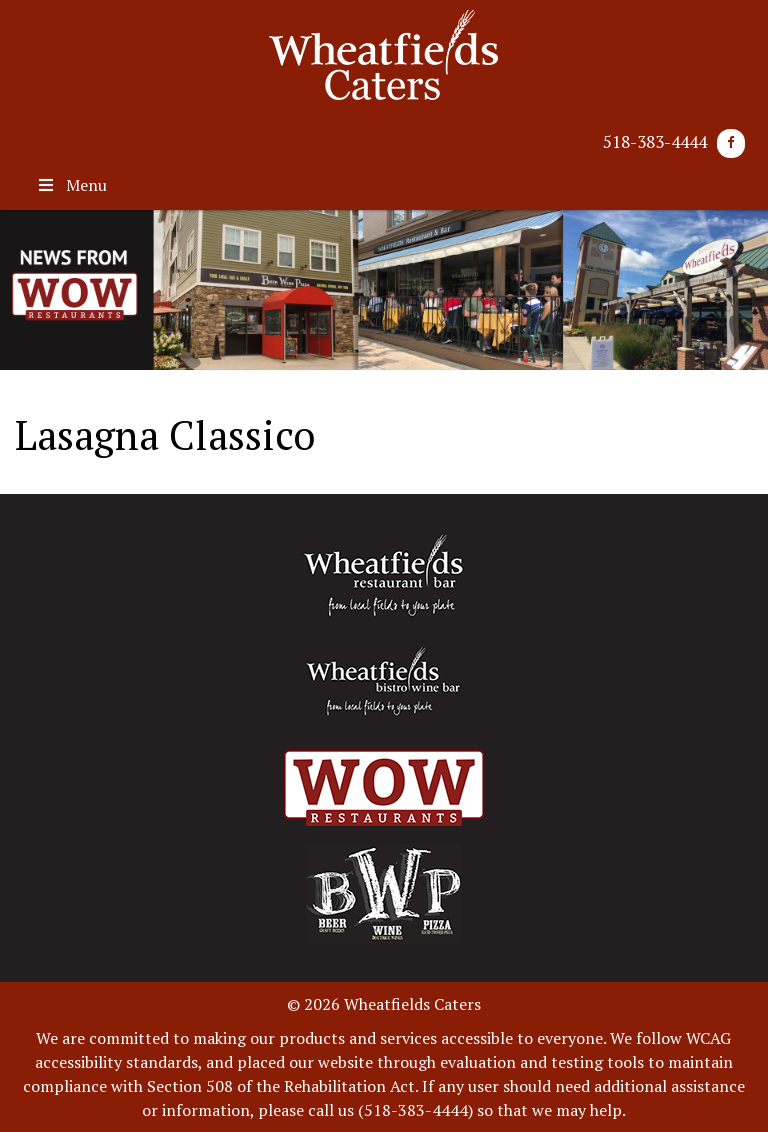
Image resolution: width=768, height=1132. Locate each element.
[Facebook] (731, 143)
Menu (70, 185)
